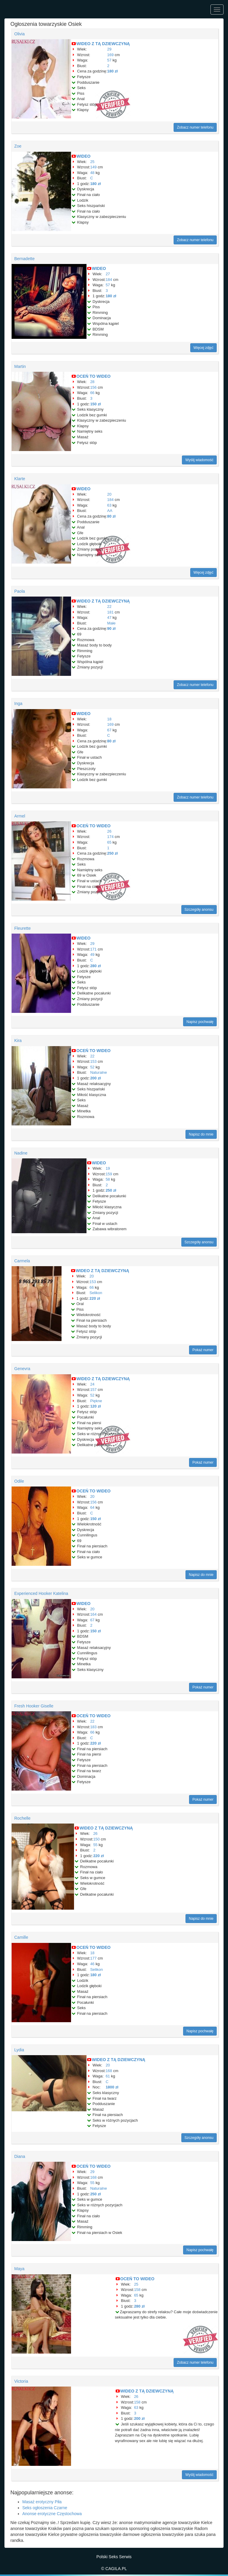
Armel (19, 816)
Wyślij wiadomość (199, 460)
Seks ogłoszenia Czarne (44, 2507)
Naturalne (98, 1072)
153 (93, 1061)
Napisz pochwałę (199, 1022)
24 (92, 1384)
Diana (19, 2156)
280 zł (95, 966)
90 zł (111, 628)
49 (92, 954)
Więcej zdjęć (203, 348)
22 (109, 606)
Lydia (19, 2049)
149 (93, 167)
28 (92, 381)
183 (93, 1727)
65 (109, 842)
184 (109, 279)
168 (109, 2071)
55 (95, 1845)
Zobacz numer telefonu (195, 127)
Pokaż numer (202, 1350)
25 (92, 161)
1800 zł (112, 2087)
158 (137, 2289)
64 (92, 1507)
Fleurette (22, 928)
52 (92, 1067)
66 (92, 392)
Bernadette (24, 258)
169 (110, 55)
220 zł (94, 1298)
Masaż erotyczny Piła (42, 2501)
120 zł (95, 1406)
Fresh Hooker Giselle (34, 1706)
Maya (19, 2268)
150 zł (95, 404)
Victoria (21, 2381)
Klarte (19, 478)
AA (109, 510)
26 (109, 831)
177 (93, 1958)
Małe (111, 623)
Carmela (22, 1260)
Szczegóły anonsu (199, 909)
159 (109, 1174)
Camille (21, 1937)
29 (109, 49)
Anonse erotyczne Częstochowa (52, 2513)
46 (92, 1964)
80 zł (111, 516)
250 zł (112, 853)
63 (109, 505)
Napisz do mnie (201, 1134)
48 (92, 172)
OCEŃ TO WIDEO (93, 376)
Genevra (22, 1368)
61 (108, 2076)
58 (108, 1179)
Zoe (17, 146)
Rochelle (22, 1818)
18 (109, 719)
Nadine (20, 1153)
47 (109, 617)
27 (108, 274)
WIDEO (83, 156)
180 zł (112, 71)
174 (110, 836)
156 (93, 387)
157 (93, 1389)
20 (109, 494)
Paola (19, 591)
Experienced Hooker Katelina (41, 1593)
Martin (20, 366)
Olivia (19, 33)
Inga (18, 703)
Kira (18, 1040)
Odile (19, 1481)
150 (96, 1839)
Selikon (95, 1293)
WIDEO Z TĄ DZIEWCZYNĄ (103, 43)
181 (110, 612)
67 (109, 730)
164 (93, 1614)
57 (109, 60)
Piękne (96, 1401)
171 (93, 949)
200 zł (95, 1078)
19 (108, 1168)
